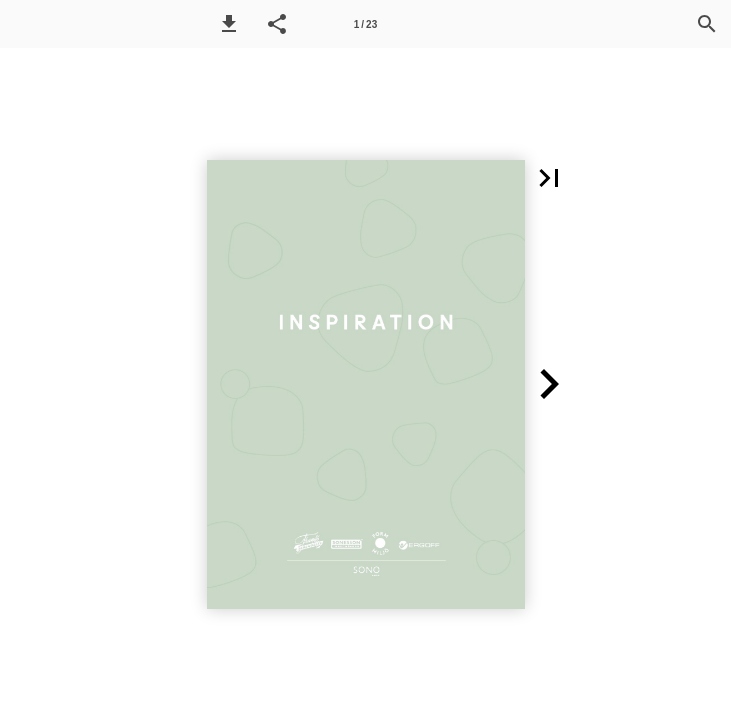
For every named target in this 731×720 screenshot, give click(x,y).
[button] (229, 24)
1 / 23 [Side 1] (365, 24)
